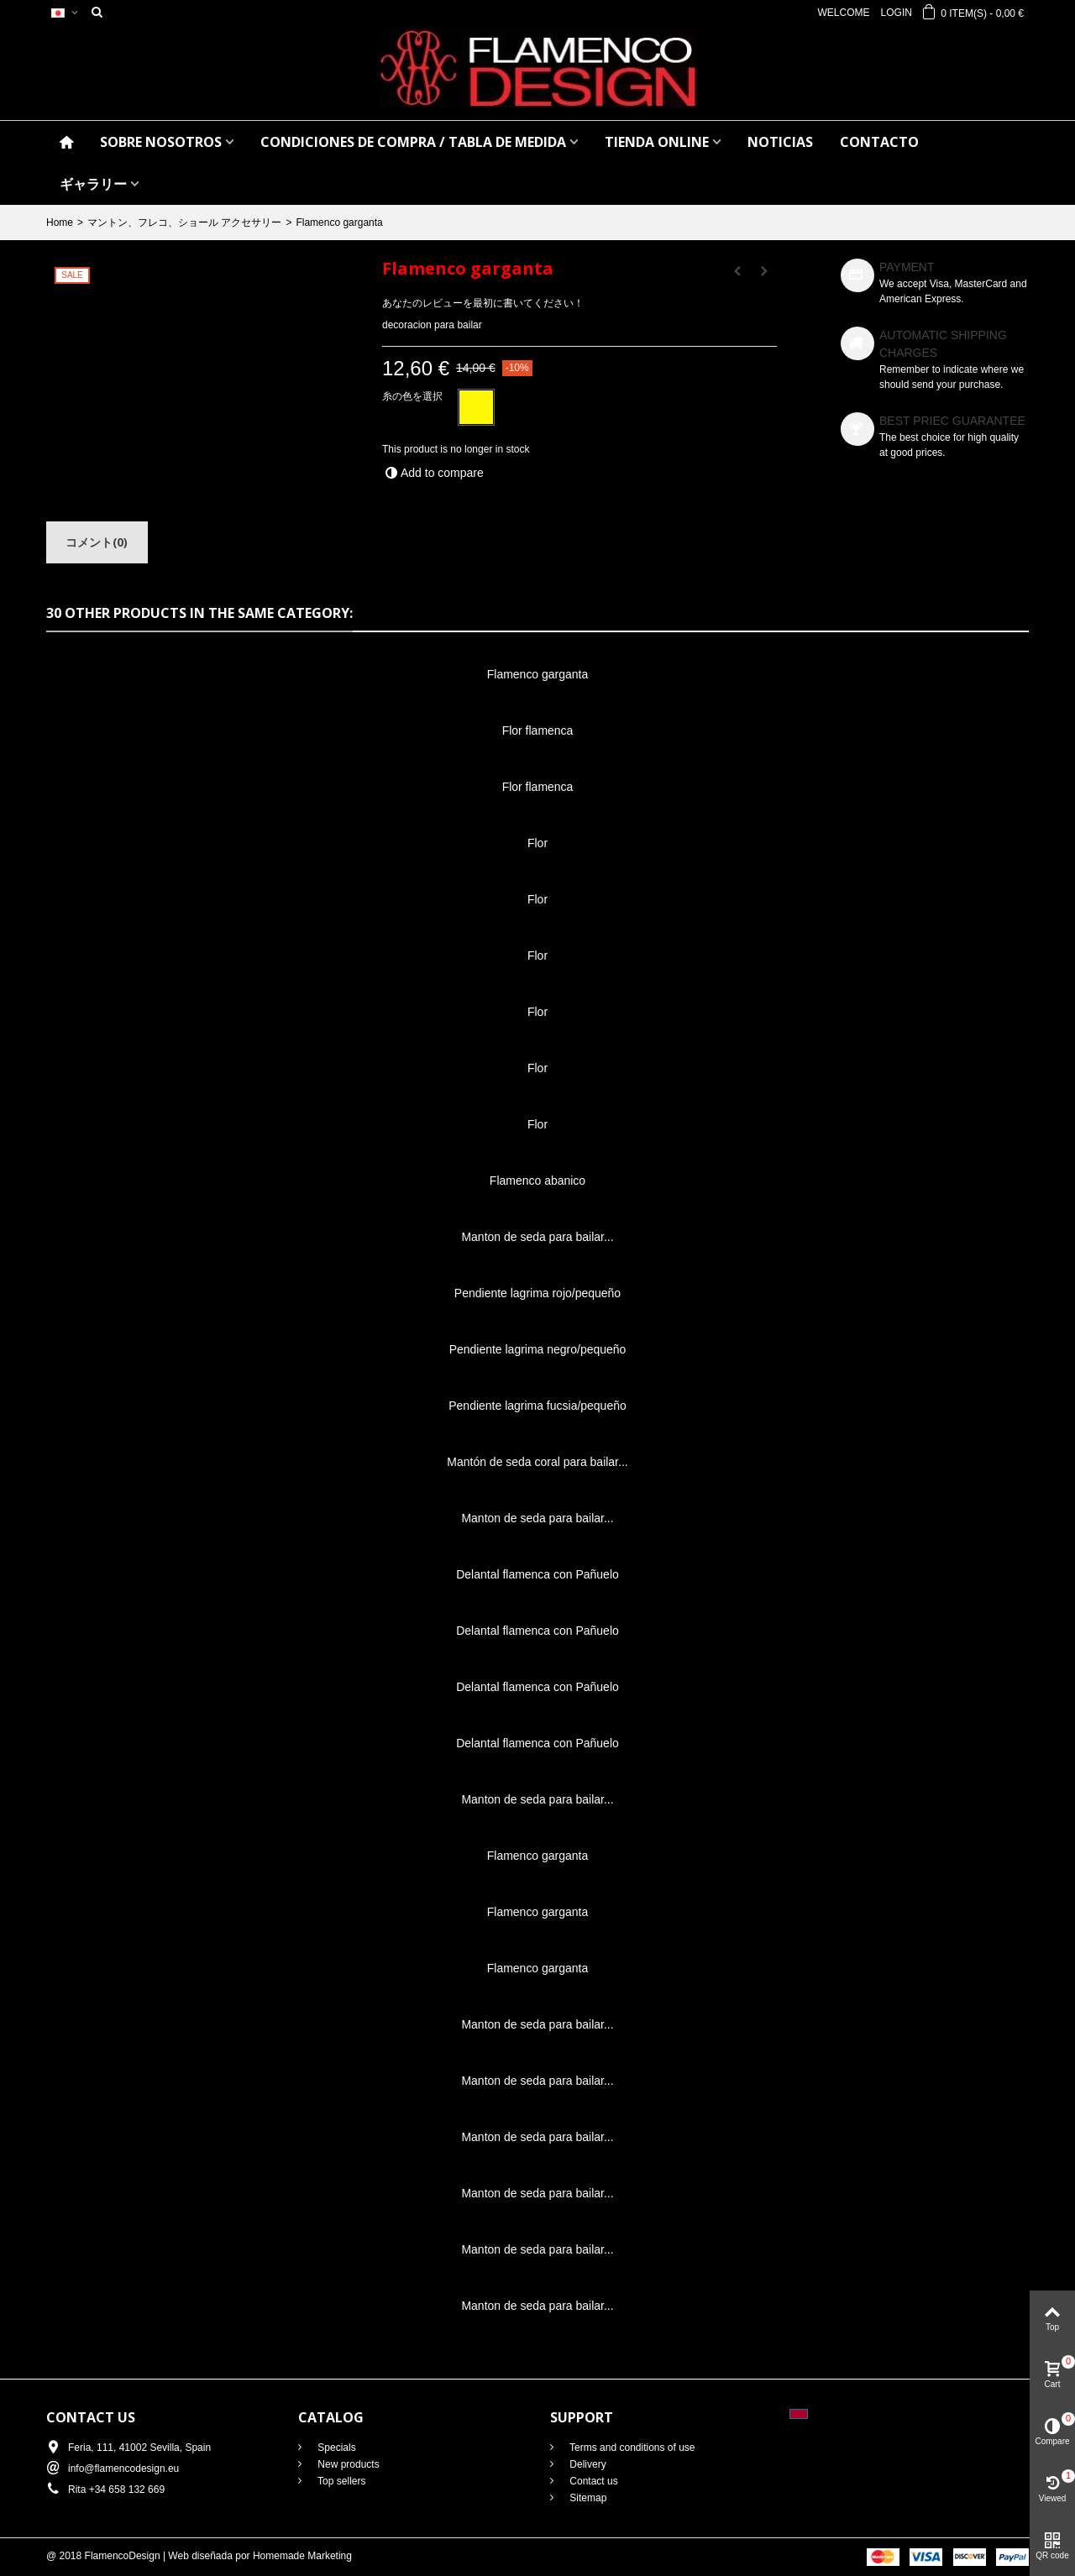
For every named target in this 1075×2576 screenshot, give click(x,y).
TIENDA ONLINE (657, 142)
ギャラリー (93, 184)
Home (59, 222)
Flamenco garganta (538, 674)
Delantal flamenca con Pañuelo (537, 1574)
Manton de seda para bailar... (537, 1236)
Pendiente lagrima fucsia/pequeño (537, 1405)
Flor (537, 843)
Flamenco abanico (537, 1180)
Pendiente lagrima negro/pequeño (538, 1349)
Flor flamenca (538, 730)
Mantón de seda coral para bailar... (537, 1462)
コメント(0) (97, 542)
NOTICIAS (780, 142)
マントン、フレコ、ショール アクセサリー (184, 222)
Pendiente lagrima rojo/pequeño (537, 1293)
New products (347, 2464)
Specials (335, 2447)
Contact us (592, 2481)
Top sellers (340, 2481)
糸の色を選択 (413, 396)
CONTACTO (879, 142)
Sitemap (586, 2498)
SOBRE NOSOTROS (161, 142)
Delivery (586, 2464)
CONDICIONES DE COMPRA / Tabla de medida (413, 142)
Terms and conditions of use (631, 2447)
